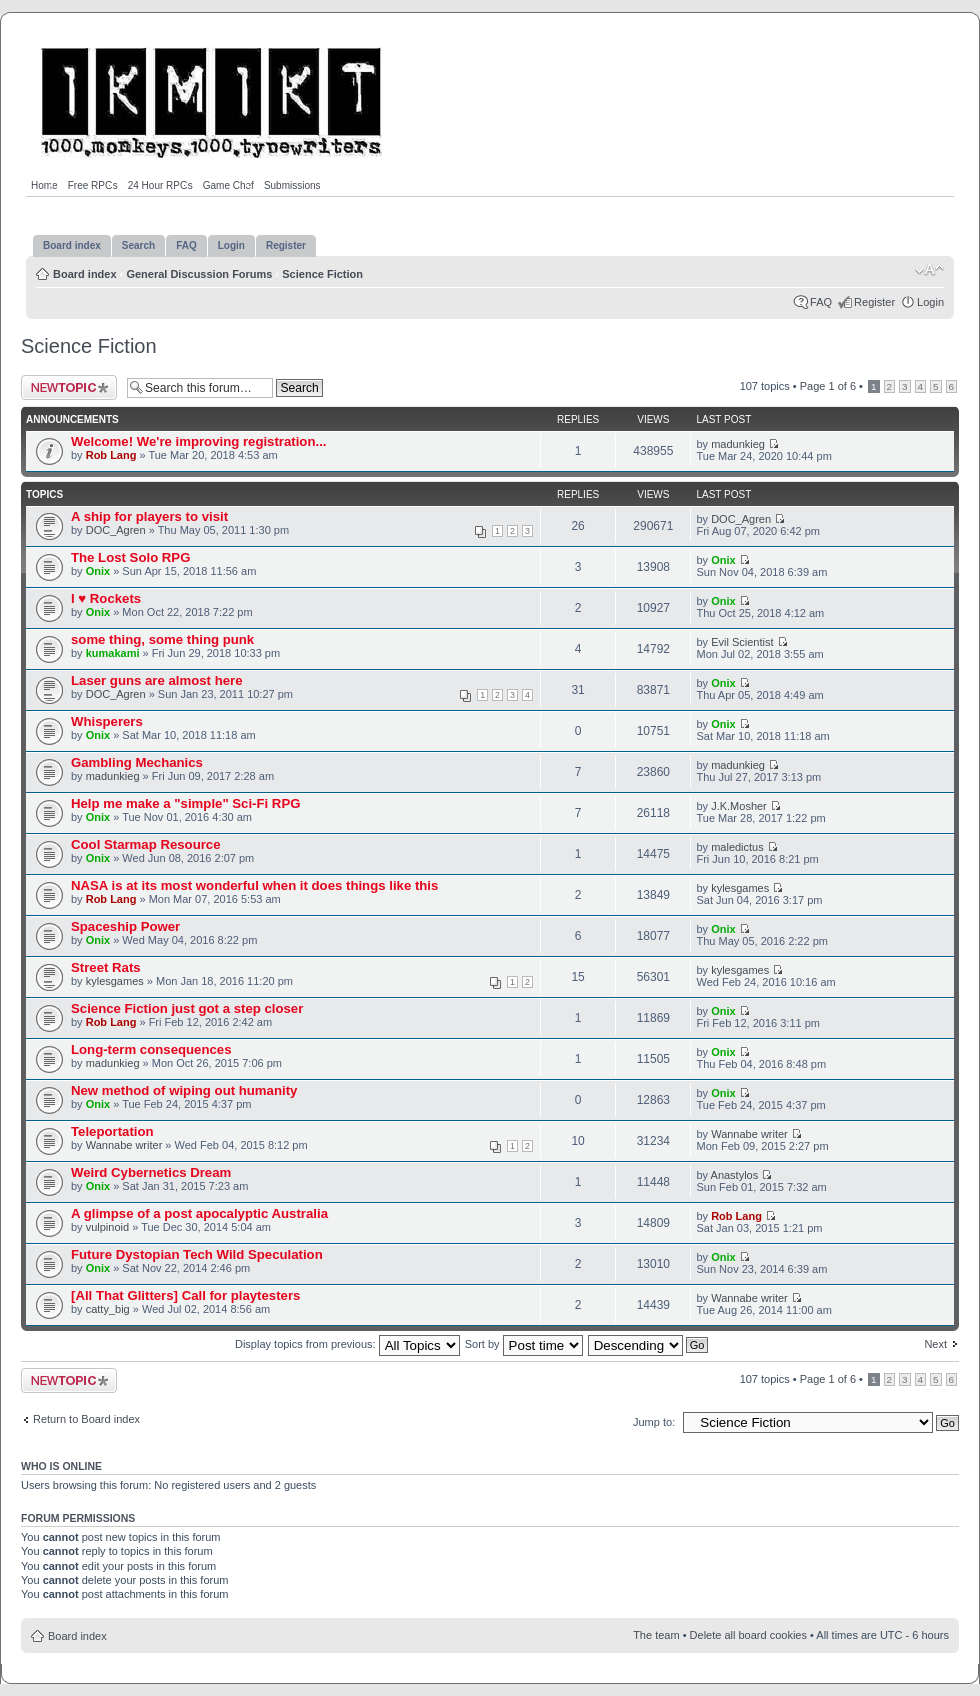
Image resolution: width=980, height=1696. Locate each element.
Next (935, 1344)
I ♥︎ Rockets (106, 598)
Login (930, 302)
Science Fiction (322, 274)
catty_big (108, 1309)
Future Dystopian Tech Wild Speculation (197, 1254)
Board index (85, 274)
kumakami (113, 653)
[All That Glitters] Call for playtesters (185, 1295)
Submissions (292, 185)
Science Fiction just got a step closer (187, 1008)
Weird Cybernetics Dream (151, 1172)
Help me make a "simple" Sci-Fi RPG (185, 803)
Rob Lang (111, 455)
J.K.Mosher (739, 806)
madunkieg (738, 444)
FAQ (821, 302)
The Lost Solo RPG (130, 557)
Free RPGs (93, 185)
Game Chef (228, 185)
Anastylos (735, 1175)
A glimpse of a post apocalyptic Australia (199, 1213)
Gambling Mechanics (137, 762)
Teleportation (112, 1131)
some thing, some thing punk (162, 639)
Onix (98, 571)
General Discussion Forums (199, 274)
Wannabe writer (124, 1145)
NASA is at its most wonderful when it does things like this (254, 885)
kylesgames (740, 888)
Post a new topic (69, 387)
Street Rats (106, 967)
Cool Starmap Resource (146, 844)
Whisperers (107, 721)
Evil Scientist (742, 642)
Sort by (524, 1344)
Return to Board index (86, 1419)
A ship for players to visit (149, 516)
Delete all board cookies (748, 1635)
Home (44, 185)
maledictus (737, 847)
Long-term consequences (151, 1049)
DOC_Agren (116, 530)
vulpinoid (107, 1227)
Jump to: (654, 1422)
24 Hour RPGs (160, 185)
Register (874, 302)
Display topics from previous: (347, 1344)
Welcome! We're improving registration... (198, 441)
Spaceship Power (125, 926)
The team (656, 1635)
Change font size (929, 270)
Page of (828, 386)
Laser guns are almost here (157, 680)
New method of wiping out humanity (184, 1090)
